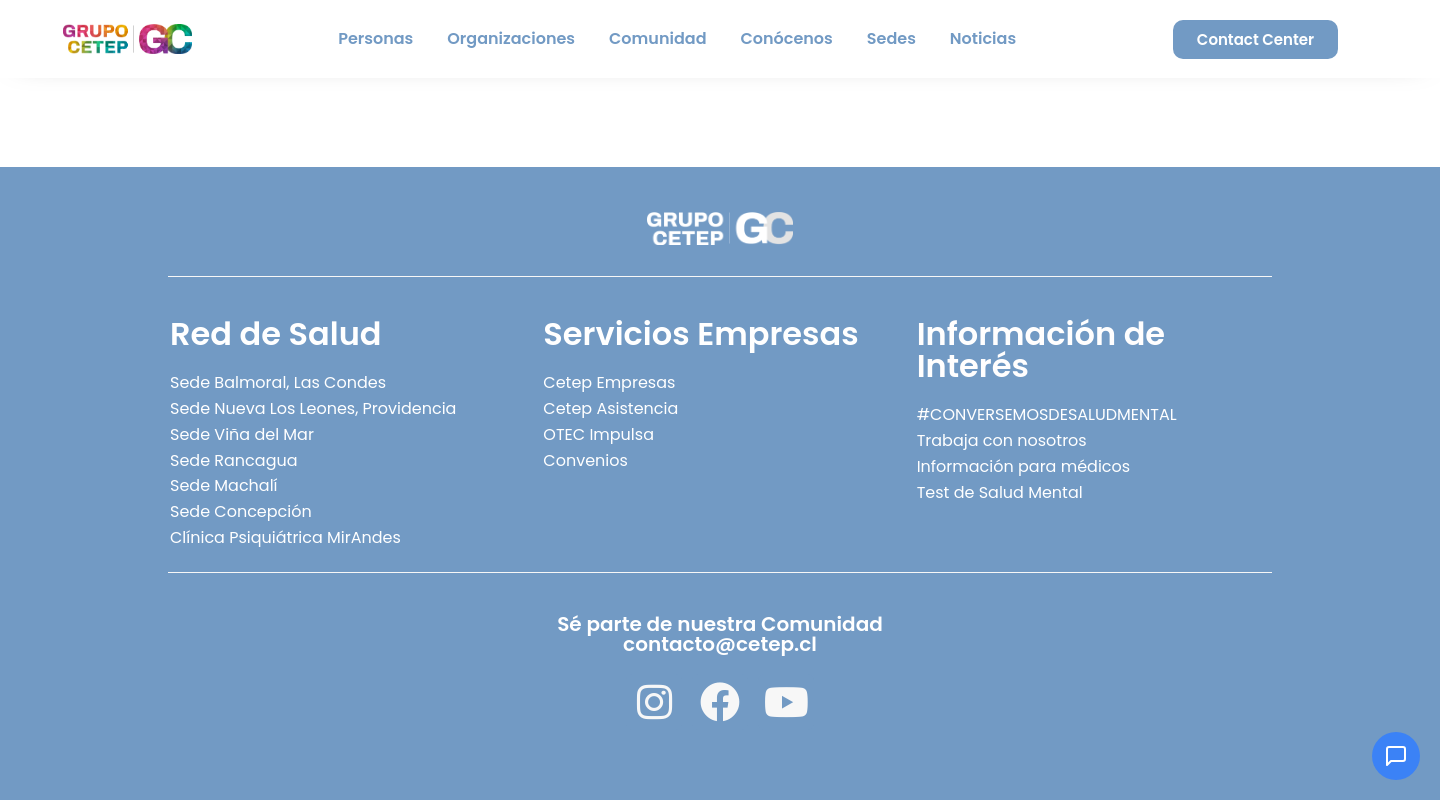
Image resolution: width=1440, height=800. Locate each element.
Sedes (891, 38)
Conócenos (787, 38)
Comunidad (657, 38)
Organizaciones (511, 38)
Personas (375, 38)
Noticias (983, 38)
